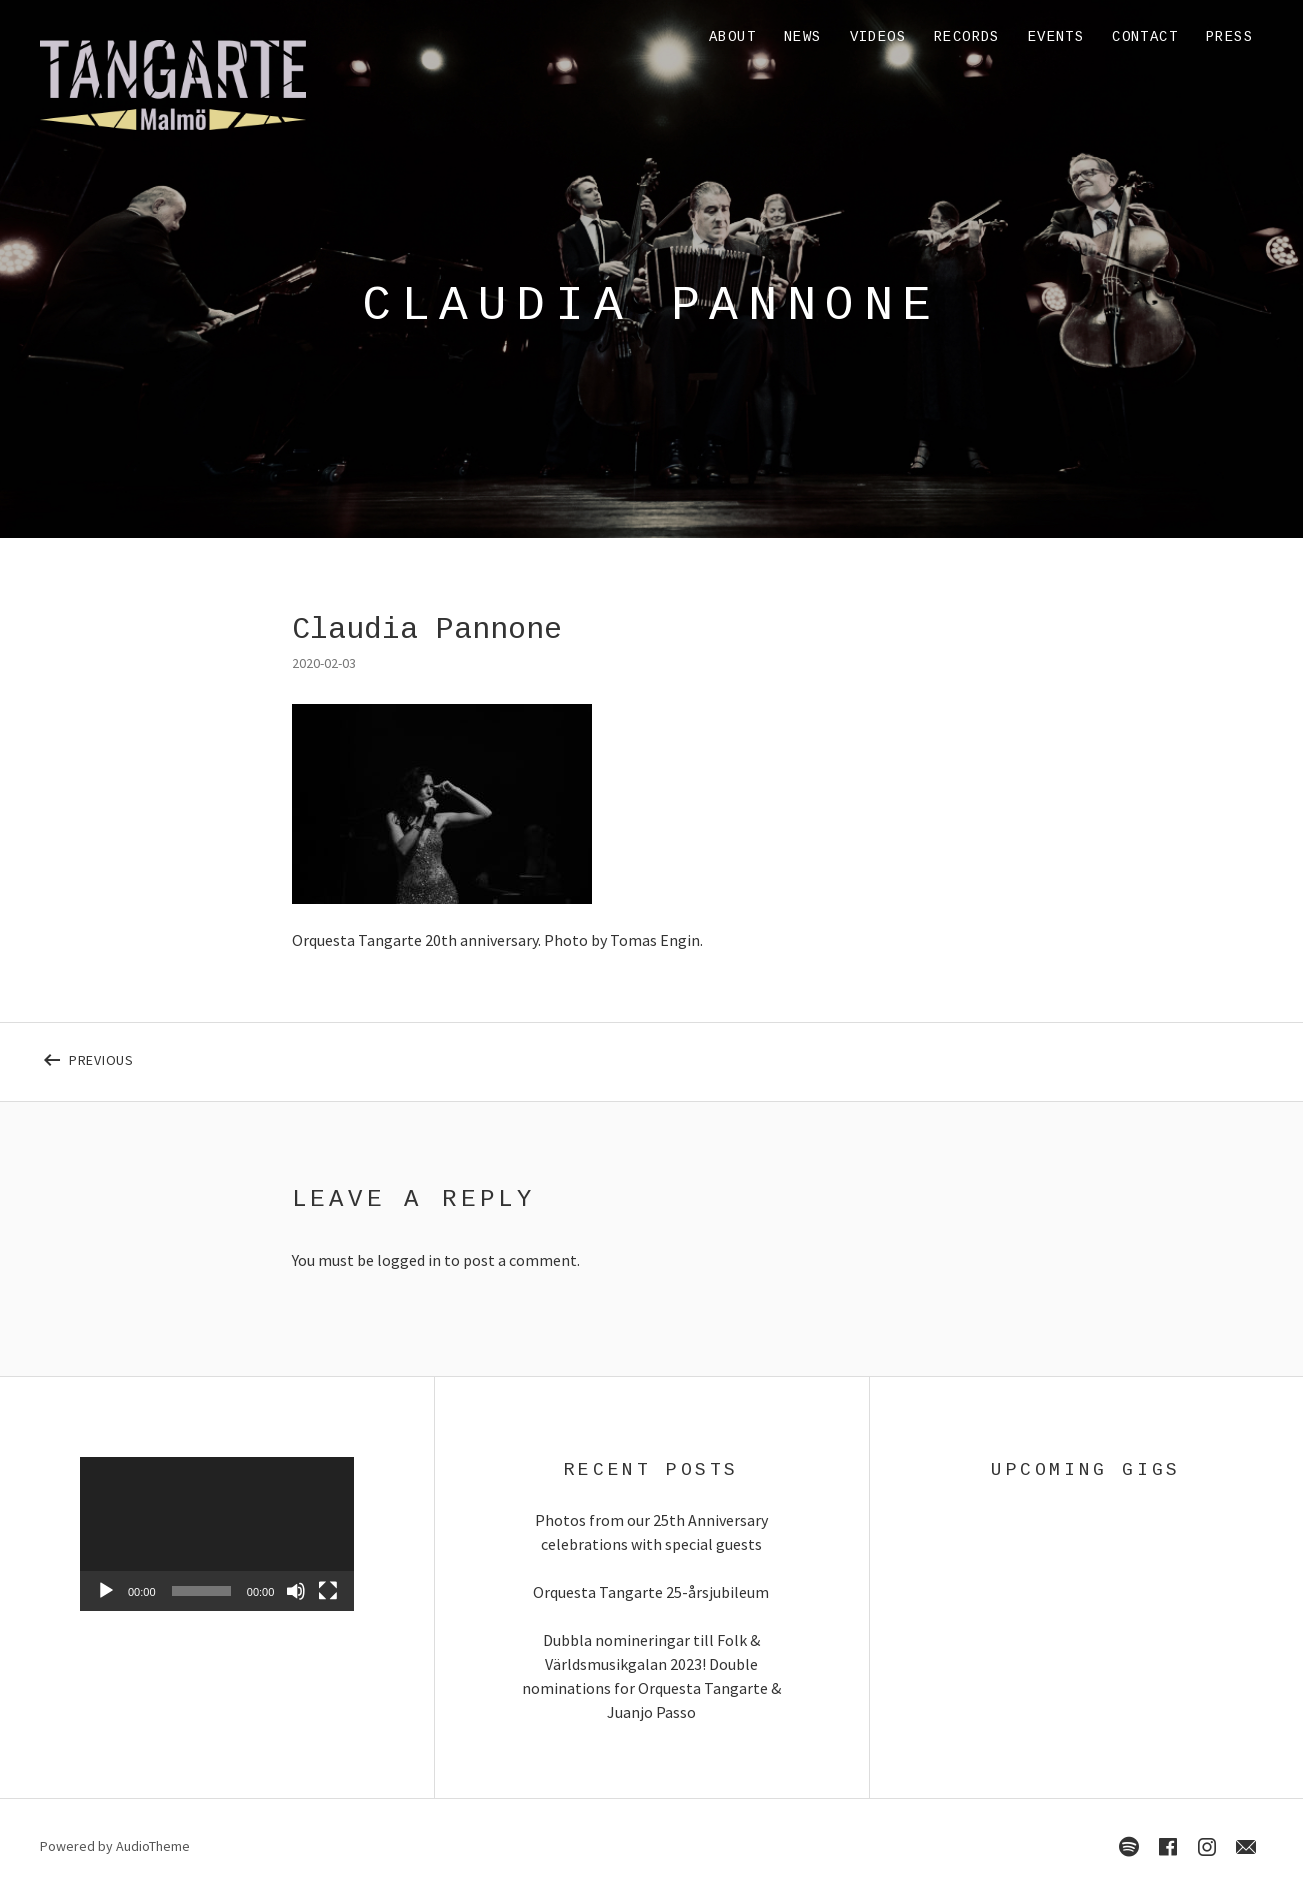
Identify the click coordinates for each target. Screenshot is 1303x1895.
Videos (878, 37)
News (803, 37)
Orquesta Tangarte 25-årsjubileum (651, 1592)
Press (1229, 37)
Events (1056, 37)
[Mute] (296, 1591)
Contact (1145, 37)
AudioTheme (153, 1846)
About (732, 37)
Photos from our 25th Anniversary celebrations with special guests (651, 1532)
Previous (181, 1056)
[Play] (106, 1591)
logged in (409, 1260)
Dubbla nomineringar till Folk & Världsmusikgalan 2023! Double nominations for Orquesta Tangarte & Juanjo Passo (651, 1676)
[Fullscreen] (328, 1591)
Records (967, 37)
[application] (217, 1534)
